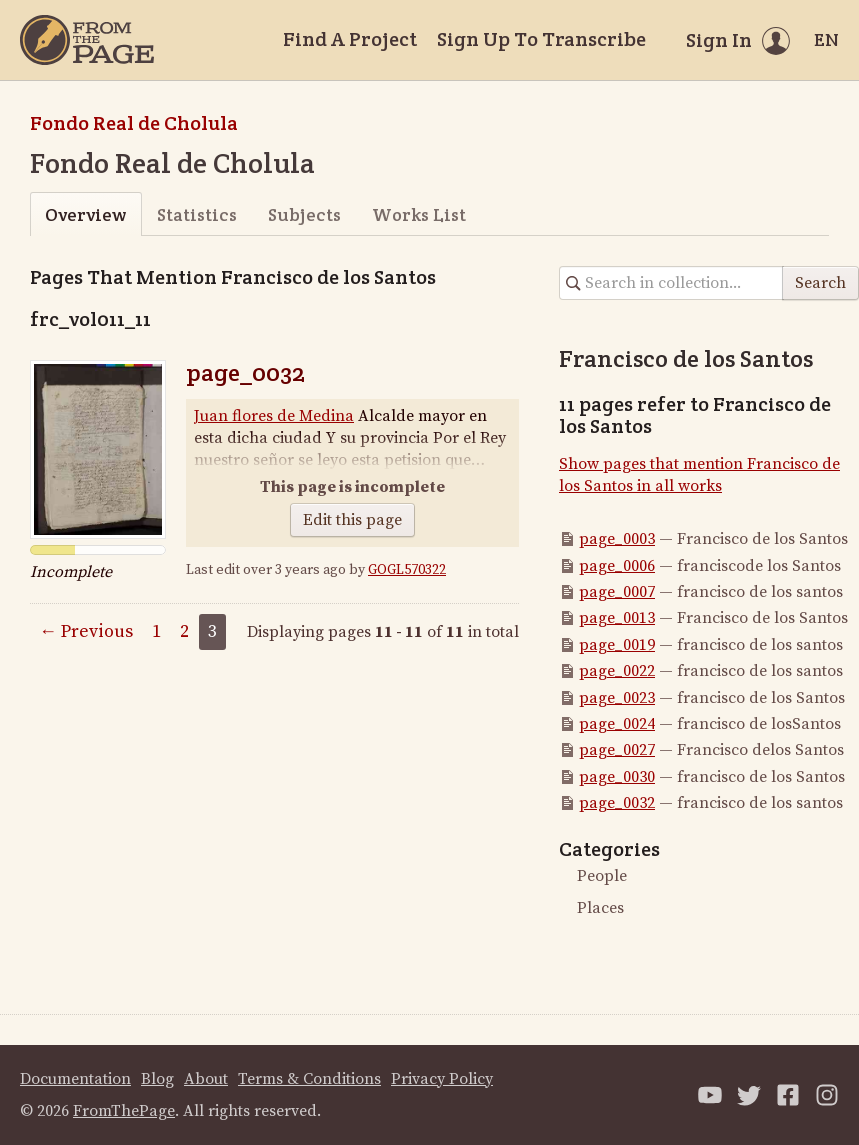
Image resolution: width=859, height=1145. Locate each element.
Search (820, 283)
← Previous (86, 631)
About (206, 1079)
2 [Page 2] (184, 631)
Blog (157, 1079)
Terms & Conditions (309, 1079)
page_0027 (617, 750)
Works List (419, 214)
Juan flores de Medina (274, 416)
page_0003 (617, 539)
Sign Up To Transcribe (541, 39)
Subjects (304, 214)
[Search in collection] (671, 283)
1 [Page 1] (156, 631)
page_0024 (617, 724)
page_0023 (617, 698)
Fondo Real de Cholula (134, 123)
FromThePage (124, 1111)
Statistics (197, 214)
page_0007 (617, 592)
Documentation (75, 1079)
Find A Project (350, 39)
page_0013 (617, 618)
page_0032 (245, 372)
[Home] (87, 40)
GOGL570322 (407, 570)
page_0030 (617, 777)
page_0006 (617, 566)
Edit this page (352, 520)
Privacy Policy (442, 1079)
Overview (85, 214)
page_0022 (617, 671)
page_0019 (617, 645)
